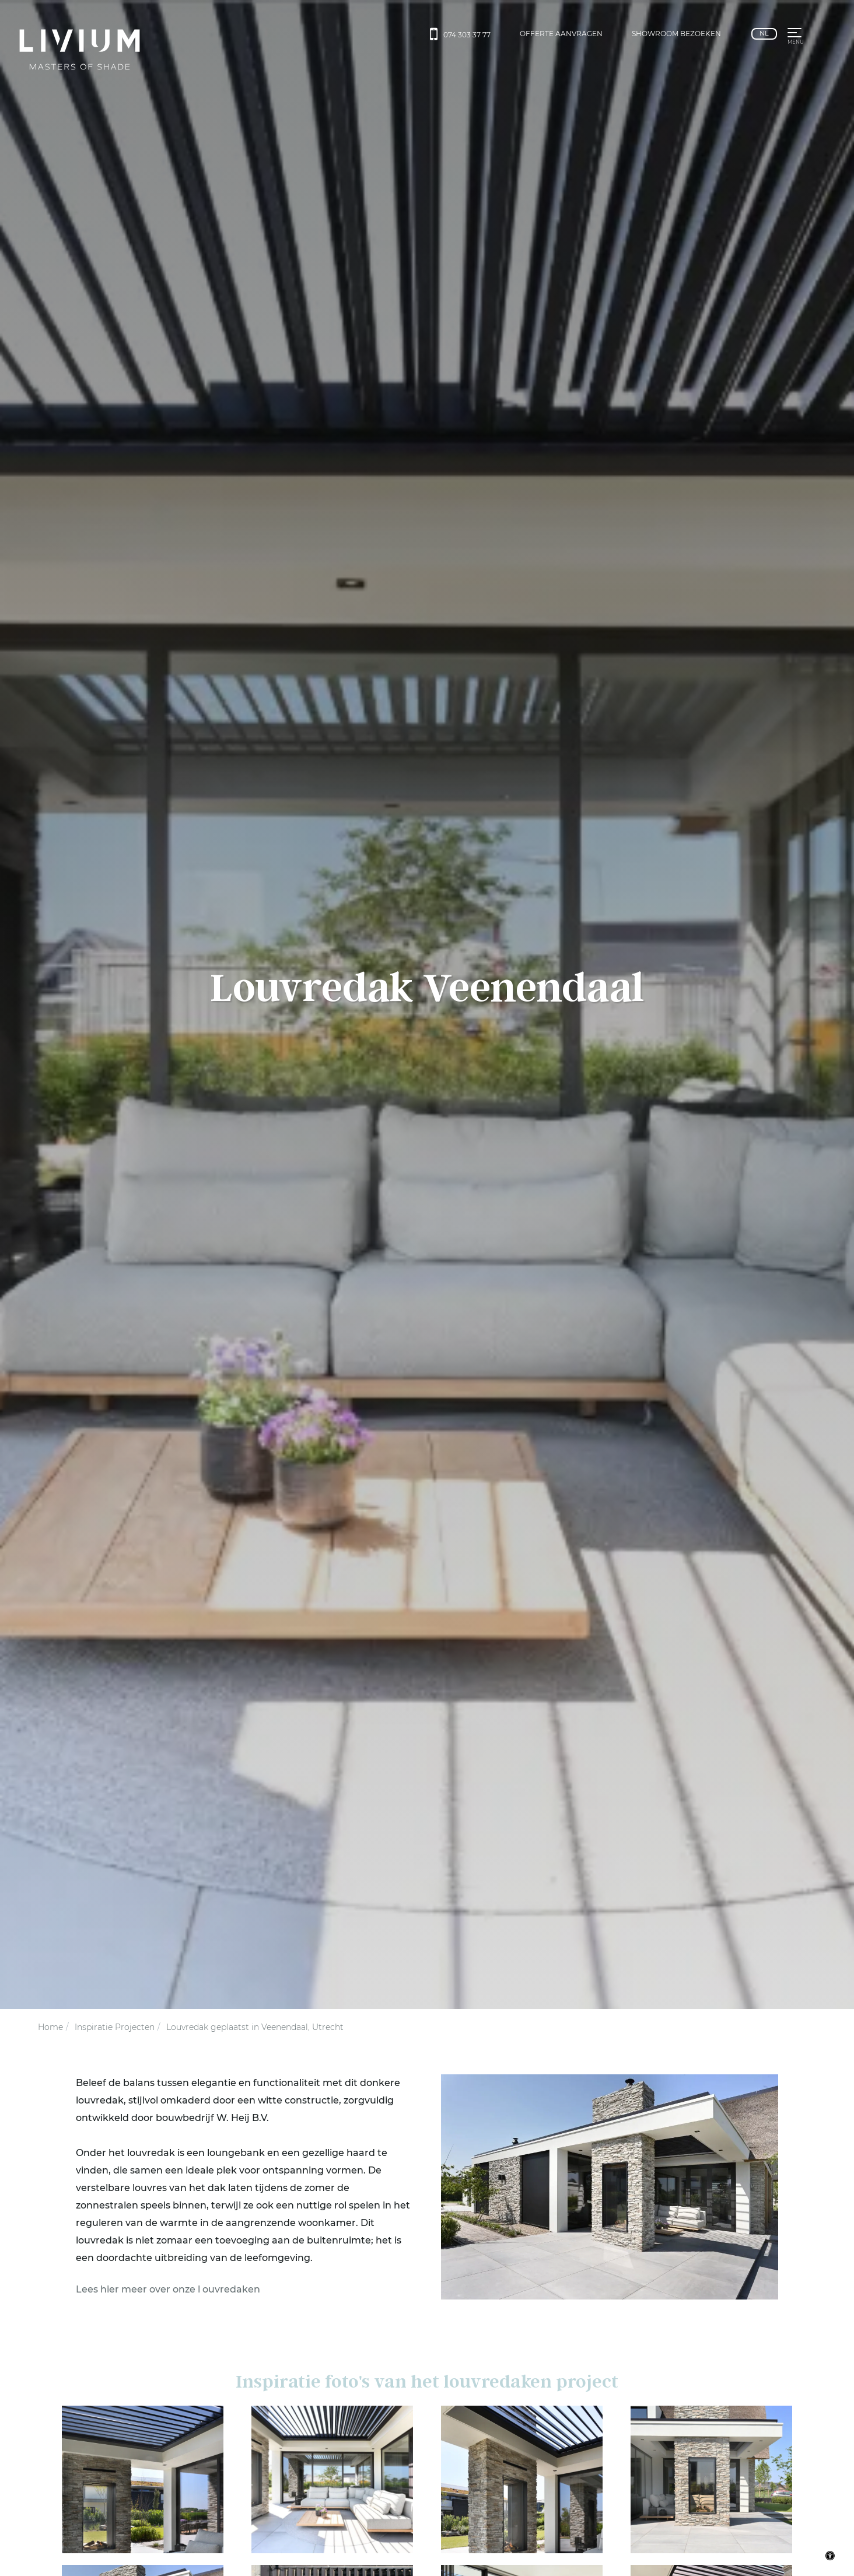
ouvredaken (231, 2289)
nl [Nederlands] (764, 33)
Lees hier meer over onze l (138, 2289)
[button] (794, 34)
